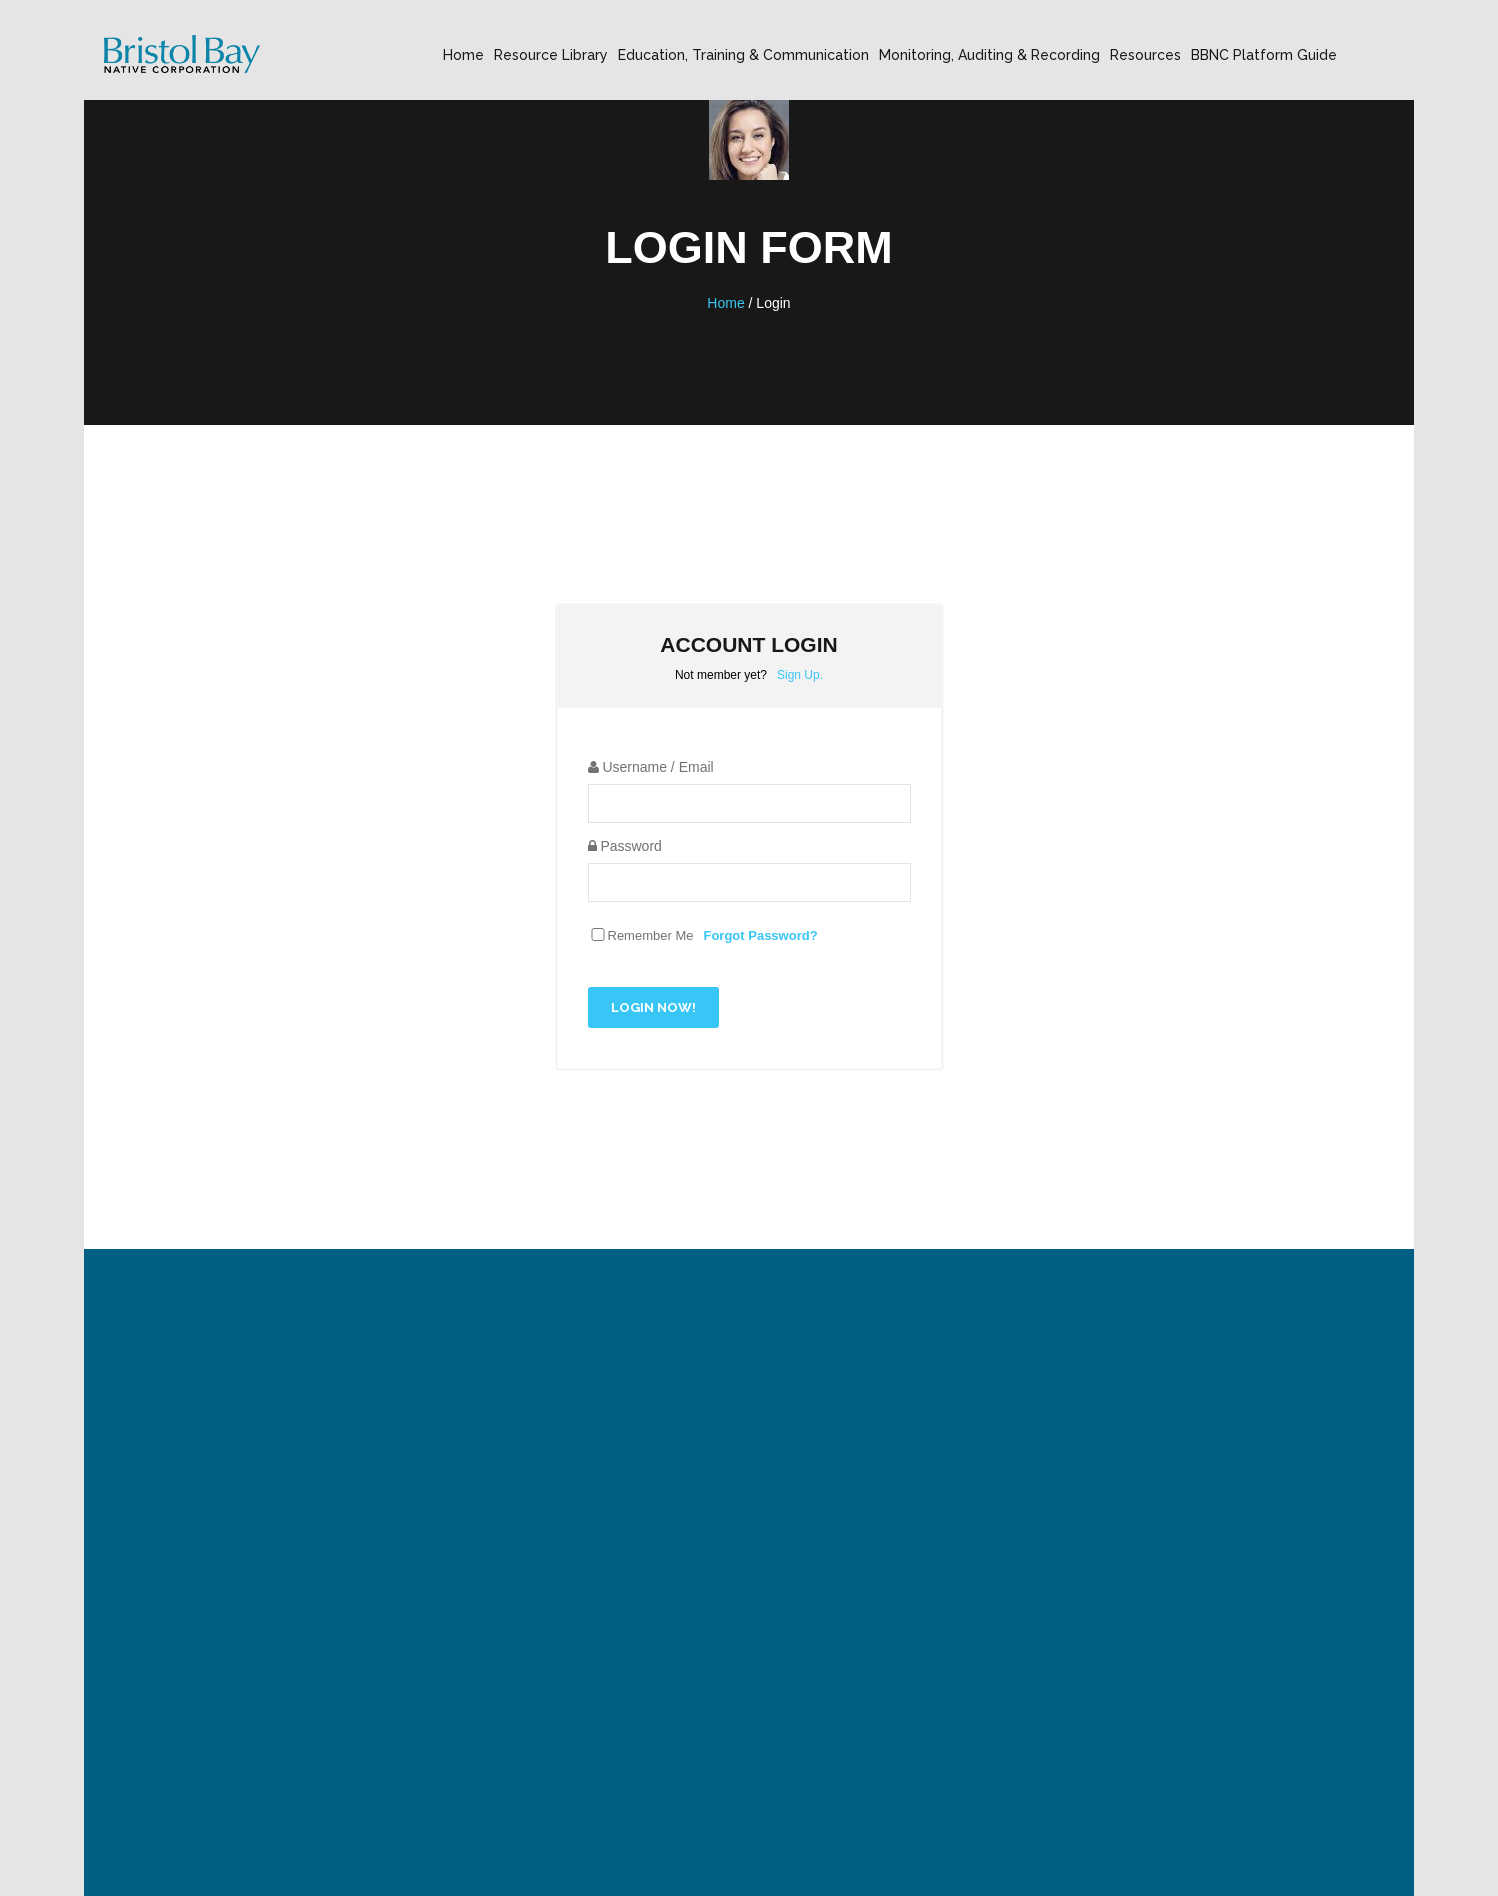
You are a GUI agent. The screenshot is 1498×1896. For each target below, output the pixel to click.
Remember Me (651, 935)
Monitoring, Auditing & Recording (989, 55)
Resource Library (551, 55)
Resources (1145, 55)
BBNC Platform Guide (1264, 55)
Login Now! (653, 1007)
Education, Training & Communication (743, 55)
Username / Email (651, 767)
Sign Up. (800, 675)
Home (463, 55)
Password (625, 846)
